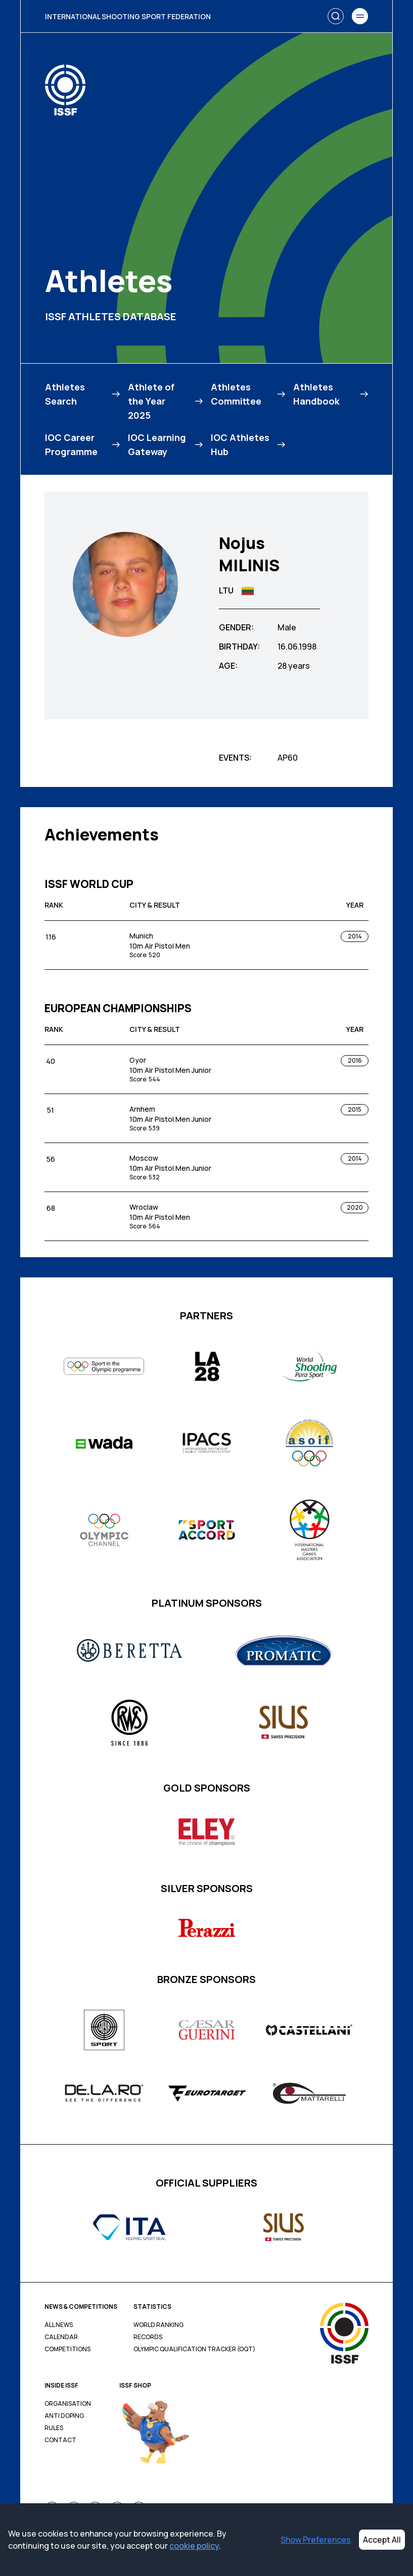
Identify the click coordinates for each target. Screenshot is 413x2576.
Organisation (67, 2404)
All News (58, 2325)
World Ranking (158, 2325)
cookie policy (194, 2545)
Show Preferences (316, 2539)
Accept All (382, 2539)
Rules (53, 2428)
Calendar (61, 2337)
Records (147, 2337)
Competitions (67, 2349)
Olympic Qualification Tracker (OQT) (194, 2349)
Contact (60, 2440)
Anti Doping (64, 2416)
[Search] (336, 16)
